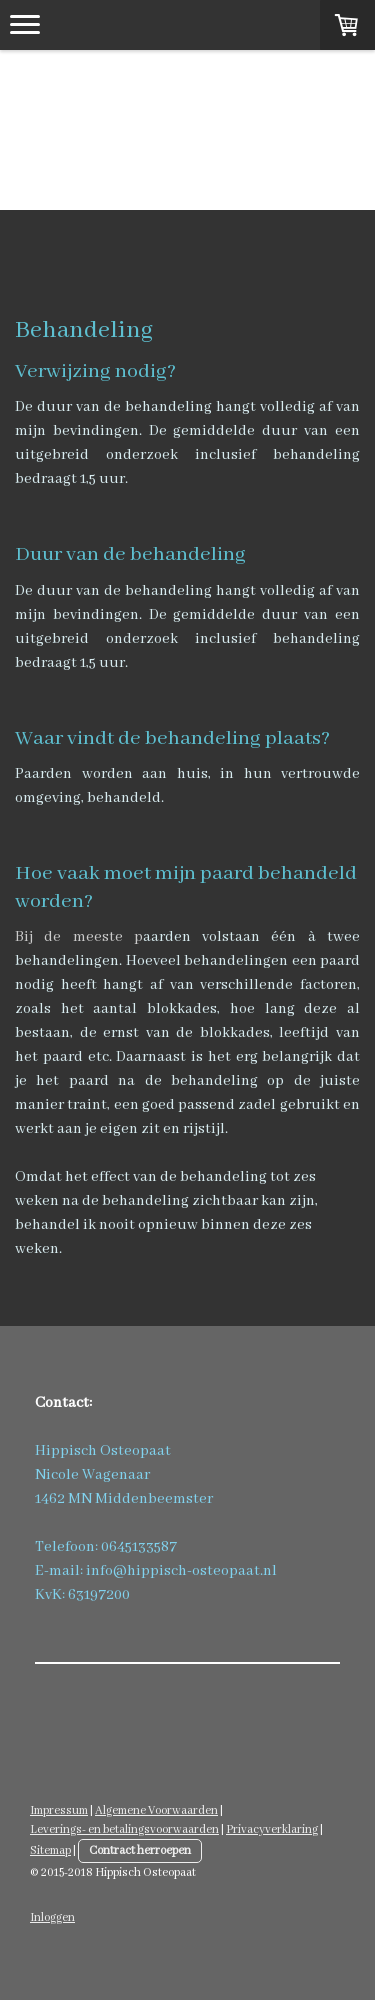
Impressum (59, 1810)
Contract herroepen (140, 1850)
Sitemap (50, 1850)
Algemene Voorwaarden (156, 1810)
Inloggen (52, 1917)
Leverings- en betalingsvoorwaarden (124, 1829)
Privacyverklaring (272, 1829)
